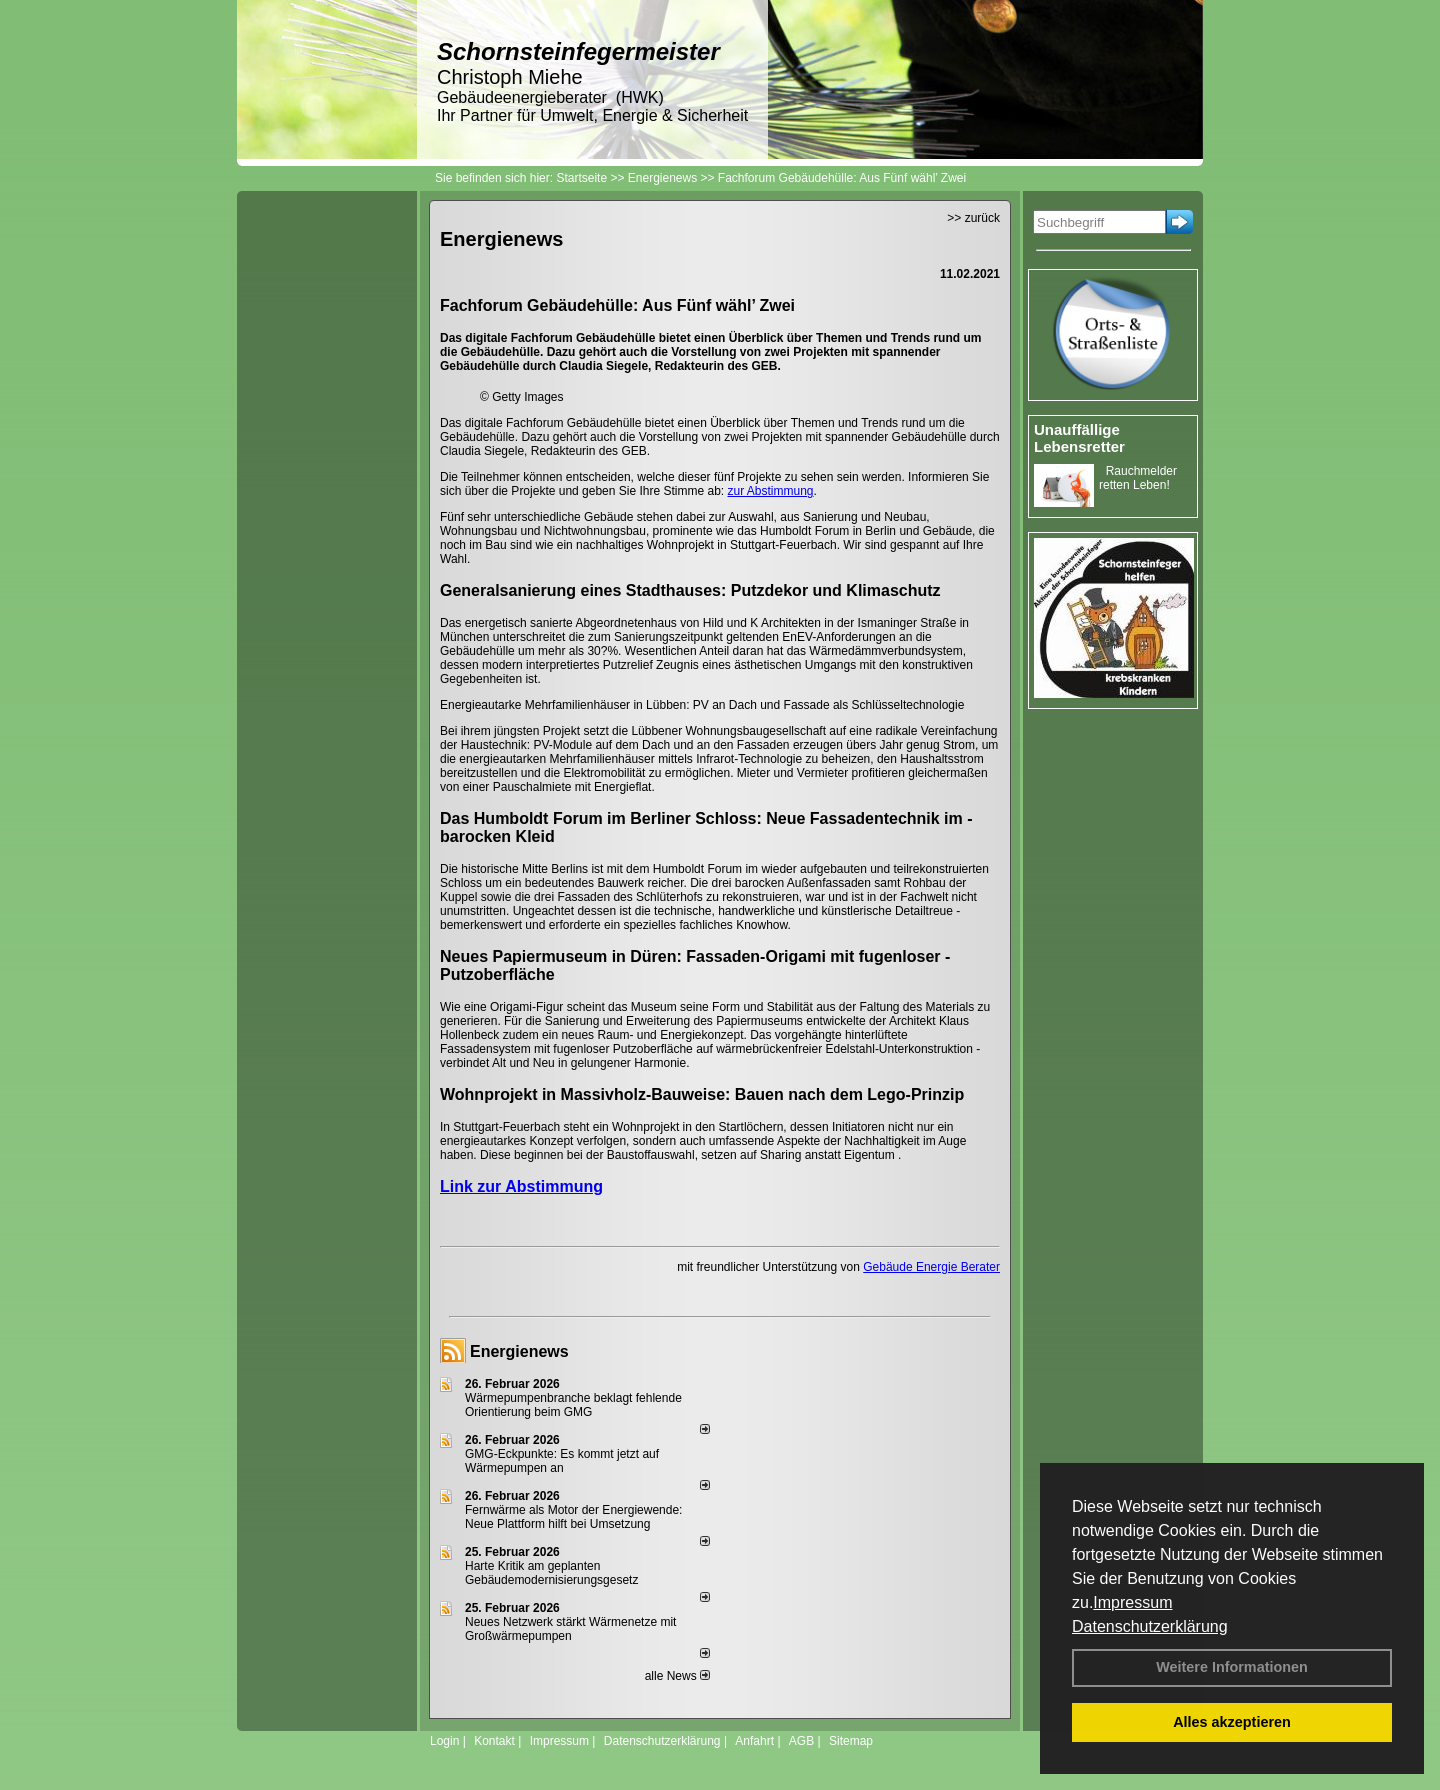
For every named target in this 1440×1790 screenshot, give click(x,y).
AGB (801, 1741)
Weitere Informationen (1232, 1667)
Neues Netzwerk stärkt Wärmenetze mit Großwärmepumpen (570, 1629)
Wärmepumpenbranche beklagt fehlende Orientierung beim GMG (573, 1405)
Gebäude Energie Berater (931, 1267)
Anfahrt (754, 1741)
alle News (677, 1676)
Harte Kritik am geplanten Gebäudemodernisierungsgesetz (551, 1573)
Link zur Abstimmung (521, 1186)
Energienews (519, 1351)
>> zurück (973, 218)
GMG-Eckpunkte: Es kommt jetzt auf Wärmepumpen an (562, 1461)
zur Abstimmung (771, 491)
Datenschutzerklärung (1150, 1626)
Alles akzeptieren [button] (1232, 1722)
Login (444, 1741)
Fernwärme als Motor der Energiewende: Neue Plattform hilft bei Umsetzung (573, 1517)
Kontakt (494, 1741)
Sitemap (851, 1741)
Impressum (1132, 1602)
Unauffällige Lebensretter (1079, 438)
